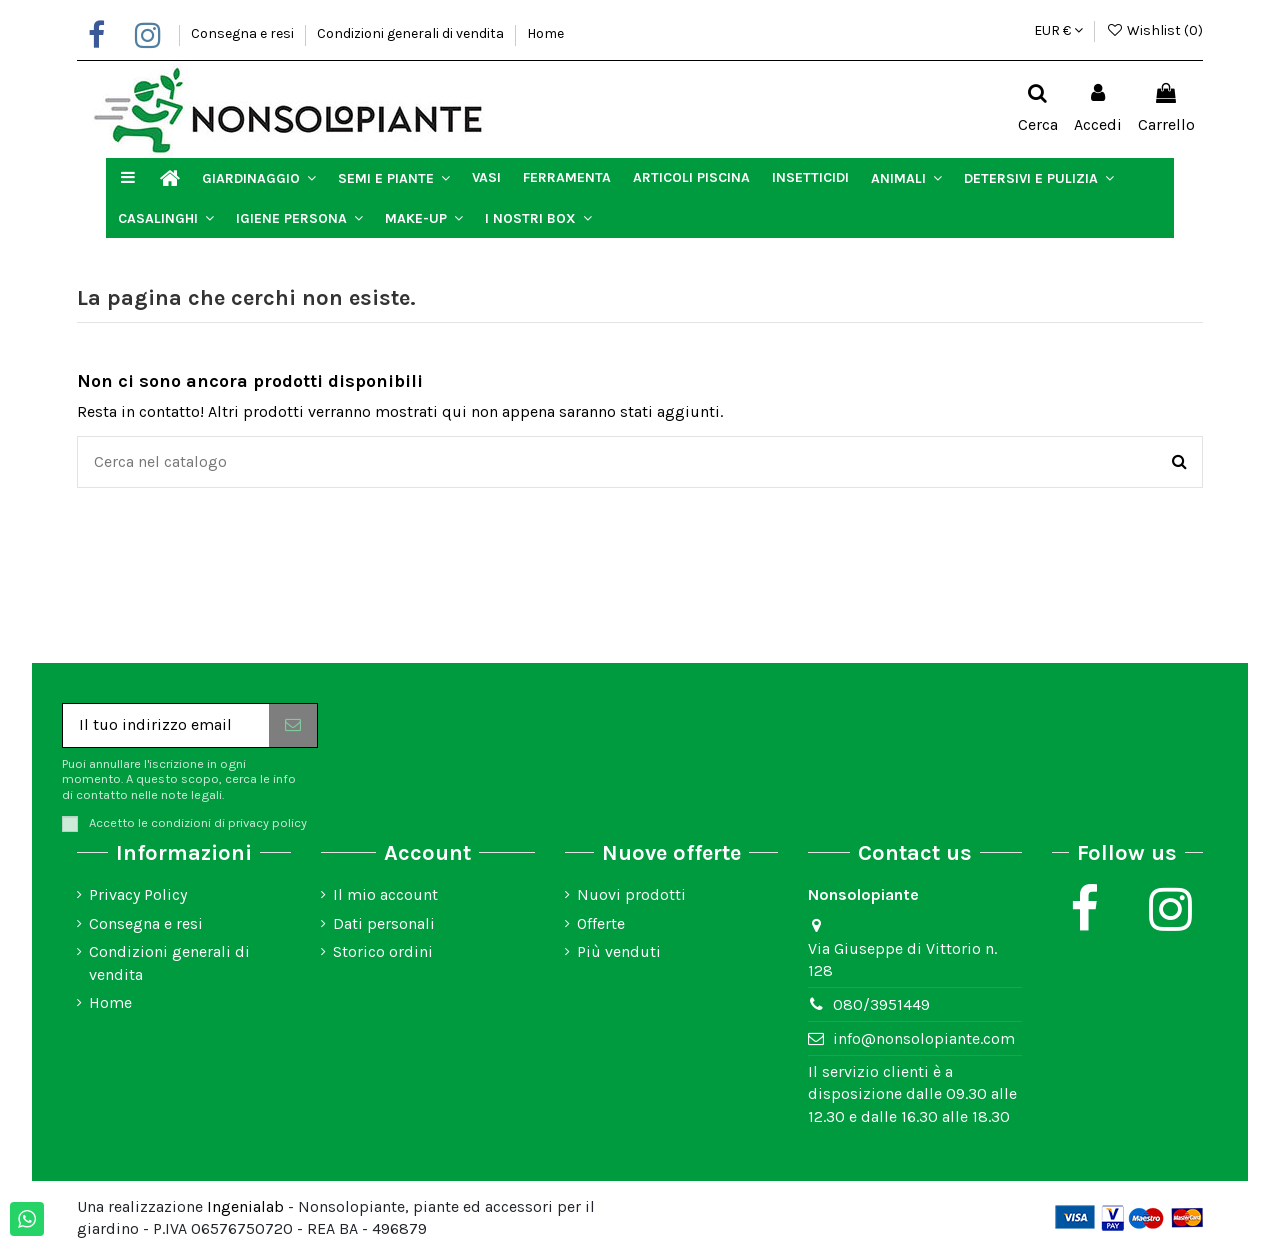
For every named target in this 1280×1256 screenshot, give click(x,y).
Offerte (601, 923)
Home (545, 33)
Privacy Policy (138, 894)
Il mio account (385, 894)
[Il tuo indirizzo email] (166, 725)
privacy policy (267, 822)
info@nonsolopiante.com (924, 1038)
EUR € (1058, 30)
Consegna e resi (244, 33)
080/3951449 (881, 1004)
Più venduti (619, 951)
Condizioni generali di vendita (412, 33)
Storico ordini (383, 951)
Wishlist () (1154, 30)
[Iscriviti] (293, 725)
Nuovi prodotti (631, 894)
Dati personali (384, 923)
